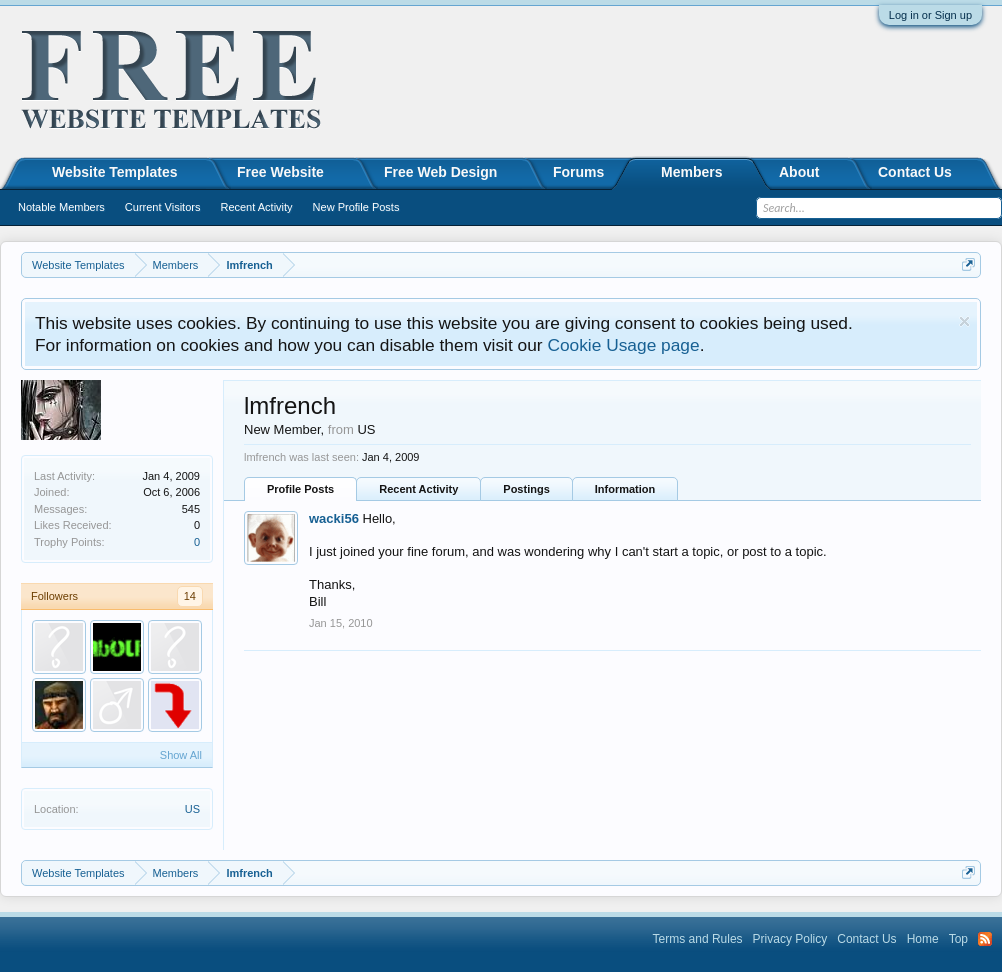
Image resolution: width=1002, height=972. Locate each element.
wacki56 (334, 518)
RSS (985, 939)
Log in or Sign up (930, 15)
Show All (181, 755)
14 (190, 596)
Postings (526, 489)
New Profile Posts (356, 207)
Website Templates (115, 172)
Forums (578, 172)
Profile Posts (300, 489)
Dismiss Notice (964, 321)
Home (923, 939)
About (799, 172)
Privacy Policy (790, 939)
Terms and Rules (698, 939)
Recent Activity (418, 489)
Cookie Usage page (623, 345)
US (192, 809)
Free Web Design (440, 172)
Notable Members (61, 207)
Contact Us (915, 172)
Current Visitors (163, 207)
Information (625, 489)
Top (958, 939)
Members (691, 172)
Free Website (280, 172)
